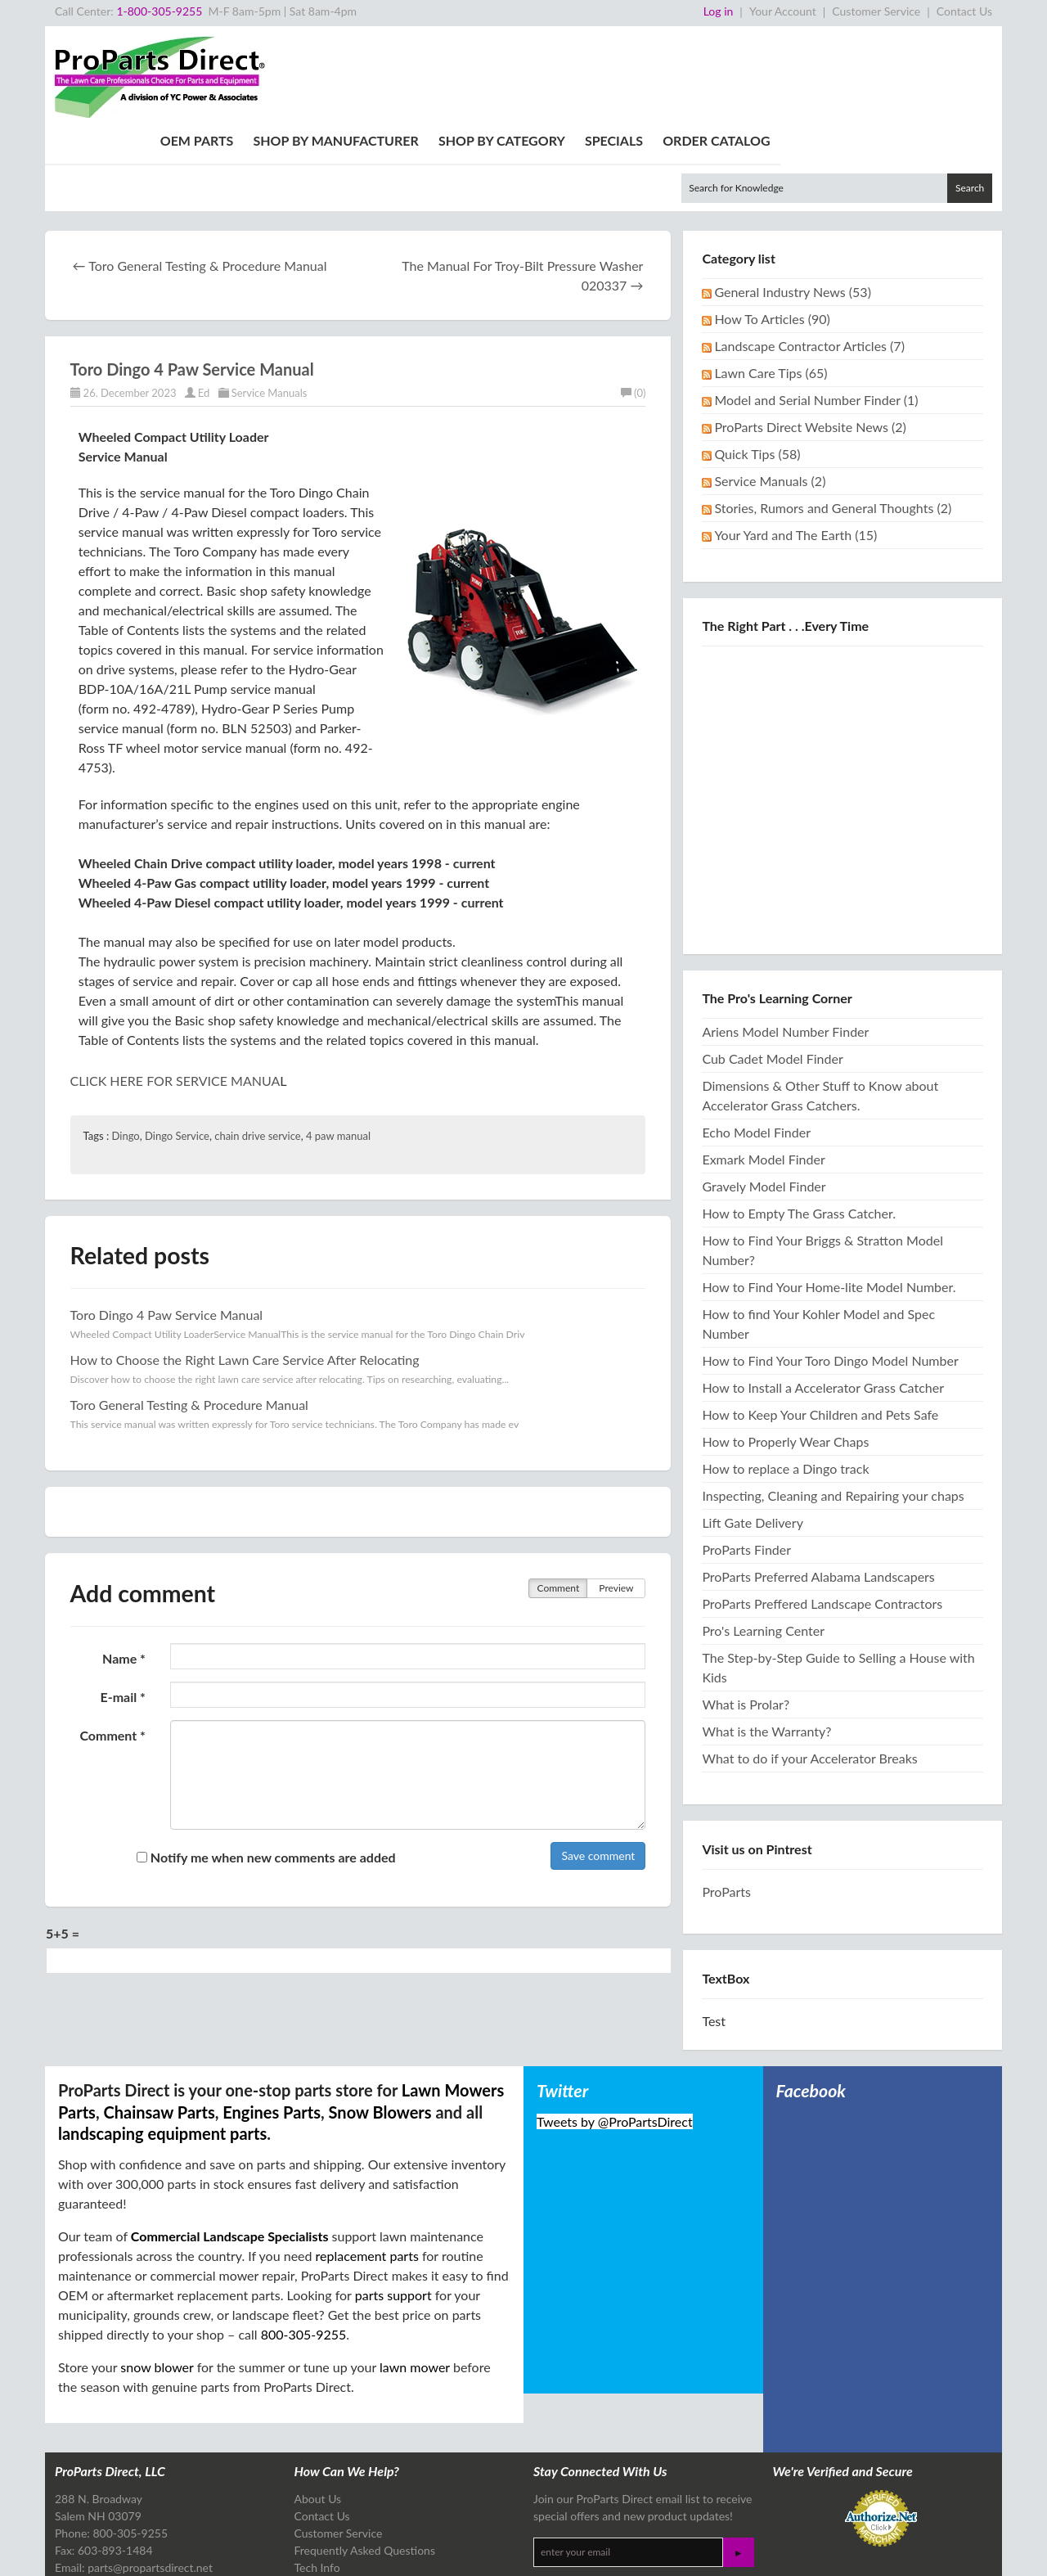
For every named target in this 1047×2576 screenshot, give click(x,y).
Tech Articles (326, 2527)
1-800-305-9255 (159, 11)
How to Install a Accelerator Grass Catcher (823, 1296)
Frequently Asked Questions (364, 2459)
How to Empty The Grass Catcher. (799, 1121)
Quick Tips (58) (757, 362)
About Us (318, 2407)
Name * (124, 1566)
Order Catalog (938, 48)
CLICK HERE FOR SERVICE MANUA (175, 989)
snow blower (156, 2275)
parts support (393, 2203)
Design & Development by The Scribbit (912, 2556)
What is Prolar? (745, 1612)
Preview (616, 1496)
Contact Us (964, 11)
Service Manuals (269, 301)
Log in (718, 11)
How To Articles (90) (771, 227)
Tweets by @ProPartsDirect (615, 2030)
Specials (836, 48)
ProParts (726, 1800)
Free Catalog (325, 2510)
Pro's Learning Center (763, 1539)
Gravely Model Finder (763, 1094)
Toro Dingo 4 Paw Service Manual (192, 277)
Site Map (287, 2551)
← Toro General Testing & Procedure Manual (200, 174)
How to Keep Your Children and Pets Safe (820, 1323)
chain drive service (257, 1044)
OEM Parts (419, 48)
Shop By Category (723, 48)
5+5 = (62, 1841)
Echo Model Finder (756, 1040)
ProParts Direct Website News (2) (809, 335)
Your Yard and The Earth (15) (795, 443)
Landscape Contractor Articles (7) (809, 254)
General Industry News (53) (792, 200)
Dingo (126, 1044)
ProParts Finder (746, 1458)
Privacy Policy (240, 2551)
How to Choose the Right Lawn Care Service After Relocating (245, 1268)
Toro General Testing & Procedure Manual (189, 1313)
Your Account (782, 11)
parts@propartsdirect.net (150, 2476)
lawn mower (415, 2275)
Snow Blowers (380, 2020)
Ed (204, 301)
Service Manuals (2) (769, 389)
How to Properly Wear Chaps (785, 1350)
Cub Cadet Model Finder (772, 967)
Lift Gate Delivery (752, 1431)
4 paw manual (338, 1044)
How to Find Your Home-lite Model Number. (828, 1195)
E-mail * (122, 1605)
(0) (633, 301)
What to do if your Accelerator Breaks (809, 1666)
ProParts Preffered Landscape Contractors (822, 1512)
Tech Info (317, 2476)
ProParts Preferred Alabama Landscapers (818, 1485)
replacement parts (367, 2164)
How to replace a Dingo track (785, 1377)
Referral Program (336, 2493)
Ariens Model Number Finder (785, 940)
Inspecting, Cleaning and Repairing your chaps (833, 1404)
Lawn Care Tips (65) (770, 281)
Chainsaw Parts (158, 2020)
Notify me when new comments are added (266, 1765)
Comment (558, 1496)
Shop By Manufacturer (557, 48)
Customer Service (876, 11)
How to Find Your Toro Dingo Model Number (830, 1269)
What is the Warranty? (766, 1639)
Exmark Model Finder (763, 1067)
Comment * (112, 1643)
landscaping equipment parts (162, 2041)
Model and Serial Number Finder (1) (816, 308)
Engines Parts (271, 2020)
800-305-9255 (304, 2242)
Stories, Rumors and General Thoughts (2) (832, 416)
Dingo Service (177, 1044)
